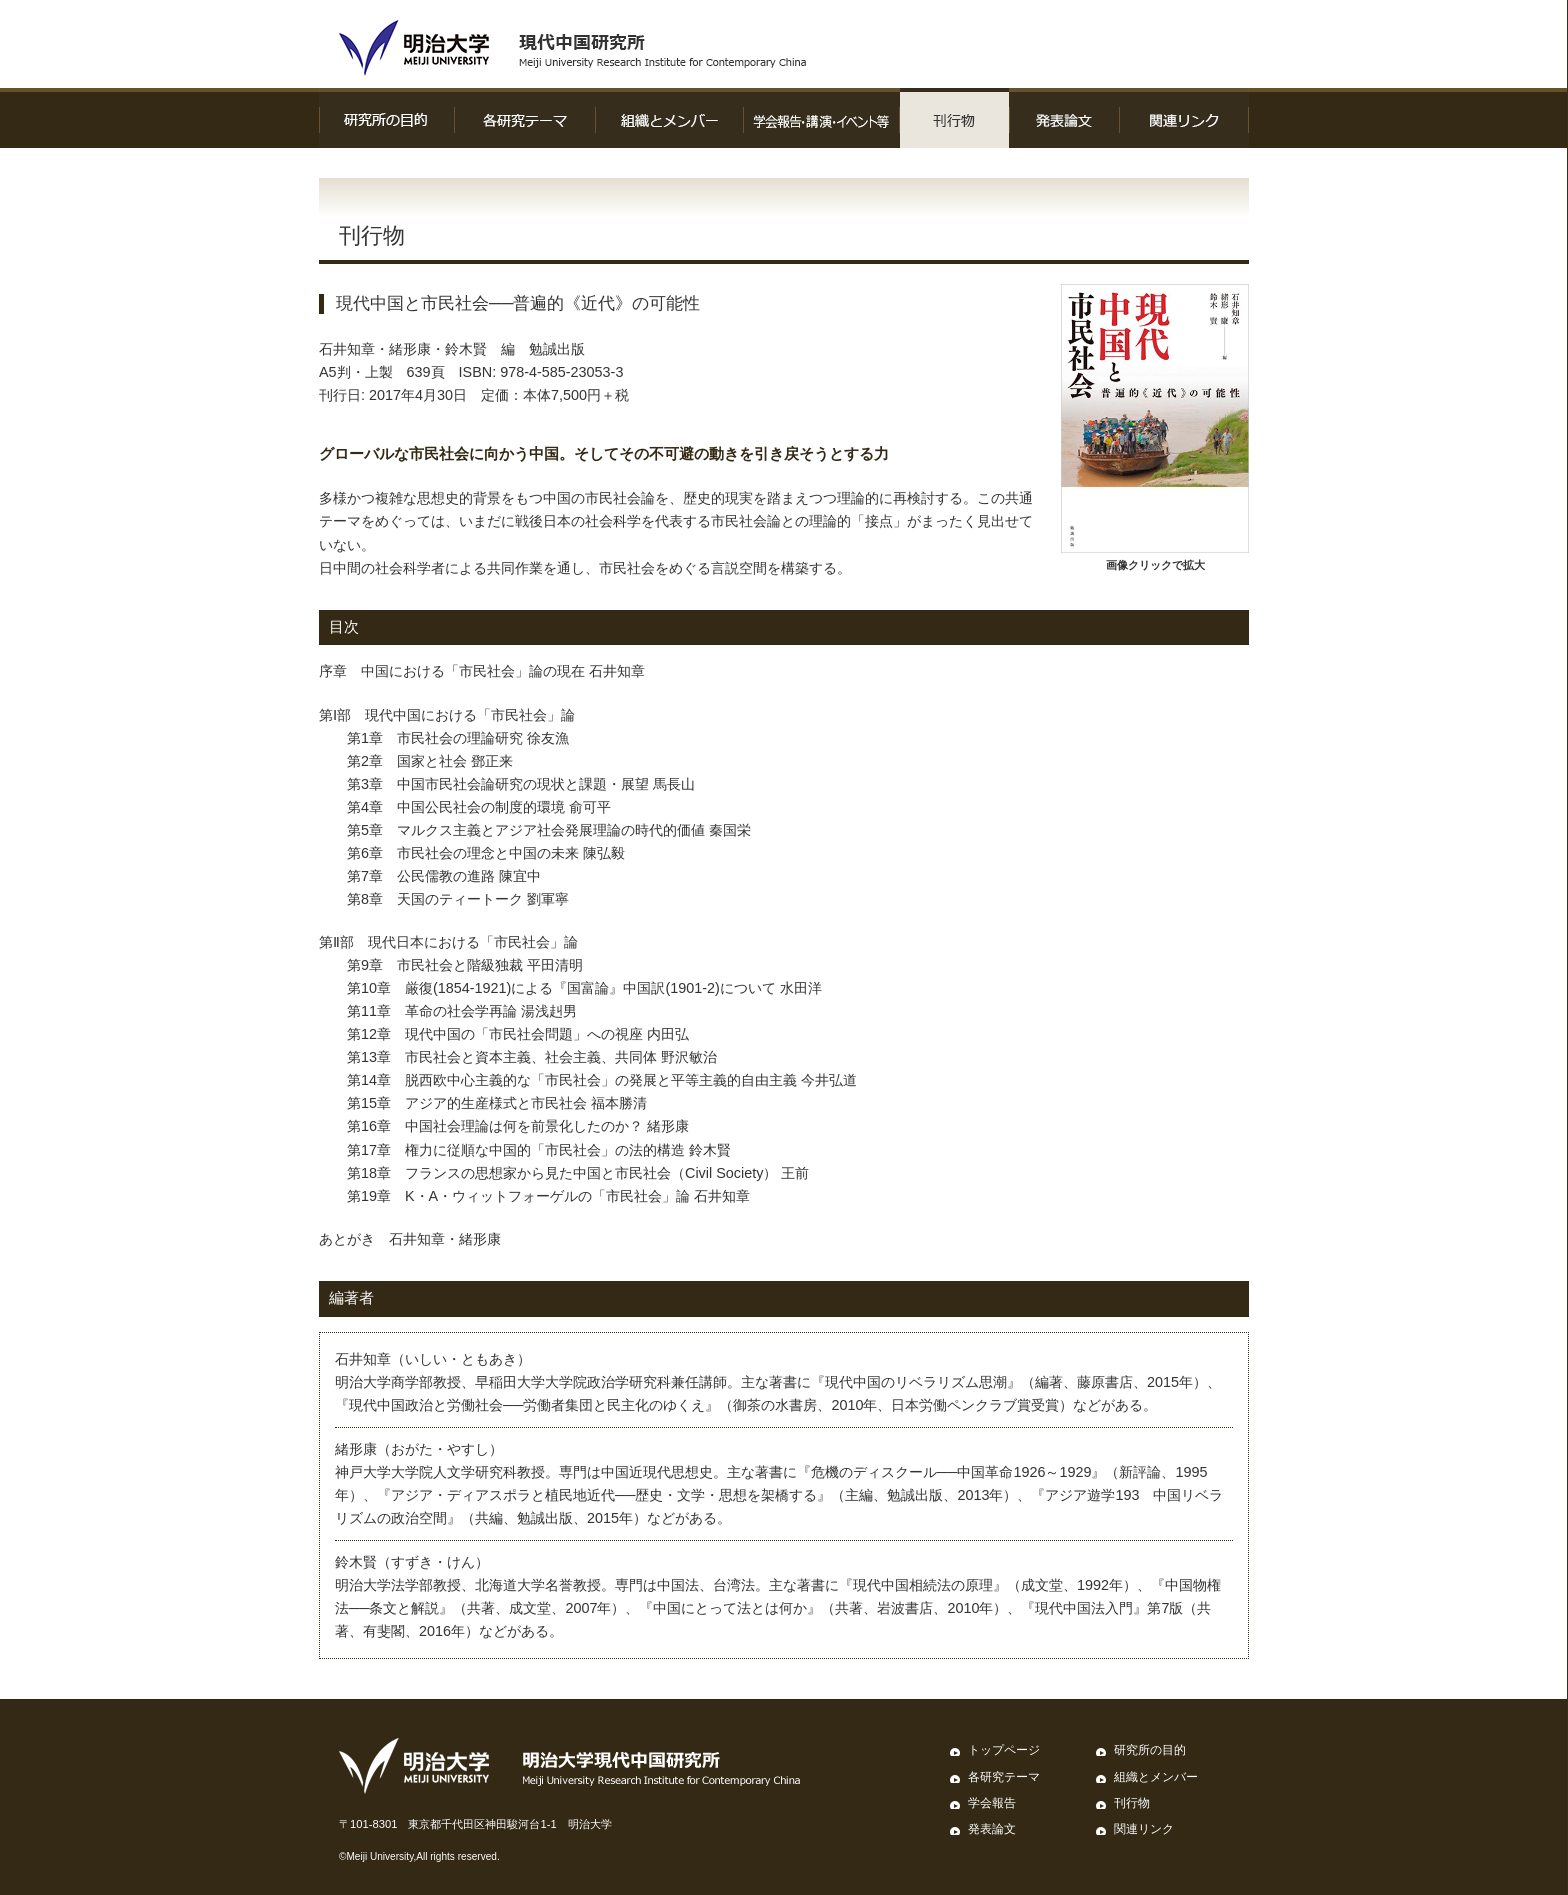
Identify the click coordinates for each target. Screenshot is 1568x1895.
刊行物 (1132, 1803)
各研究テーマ (1004, 1777)
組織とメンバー (1156, 1777)
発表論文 (992, 1829)
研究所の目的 (1150, 1750)
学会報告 (992, 1803)
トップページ (1004, 1750)
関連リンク (1144, 1829)
